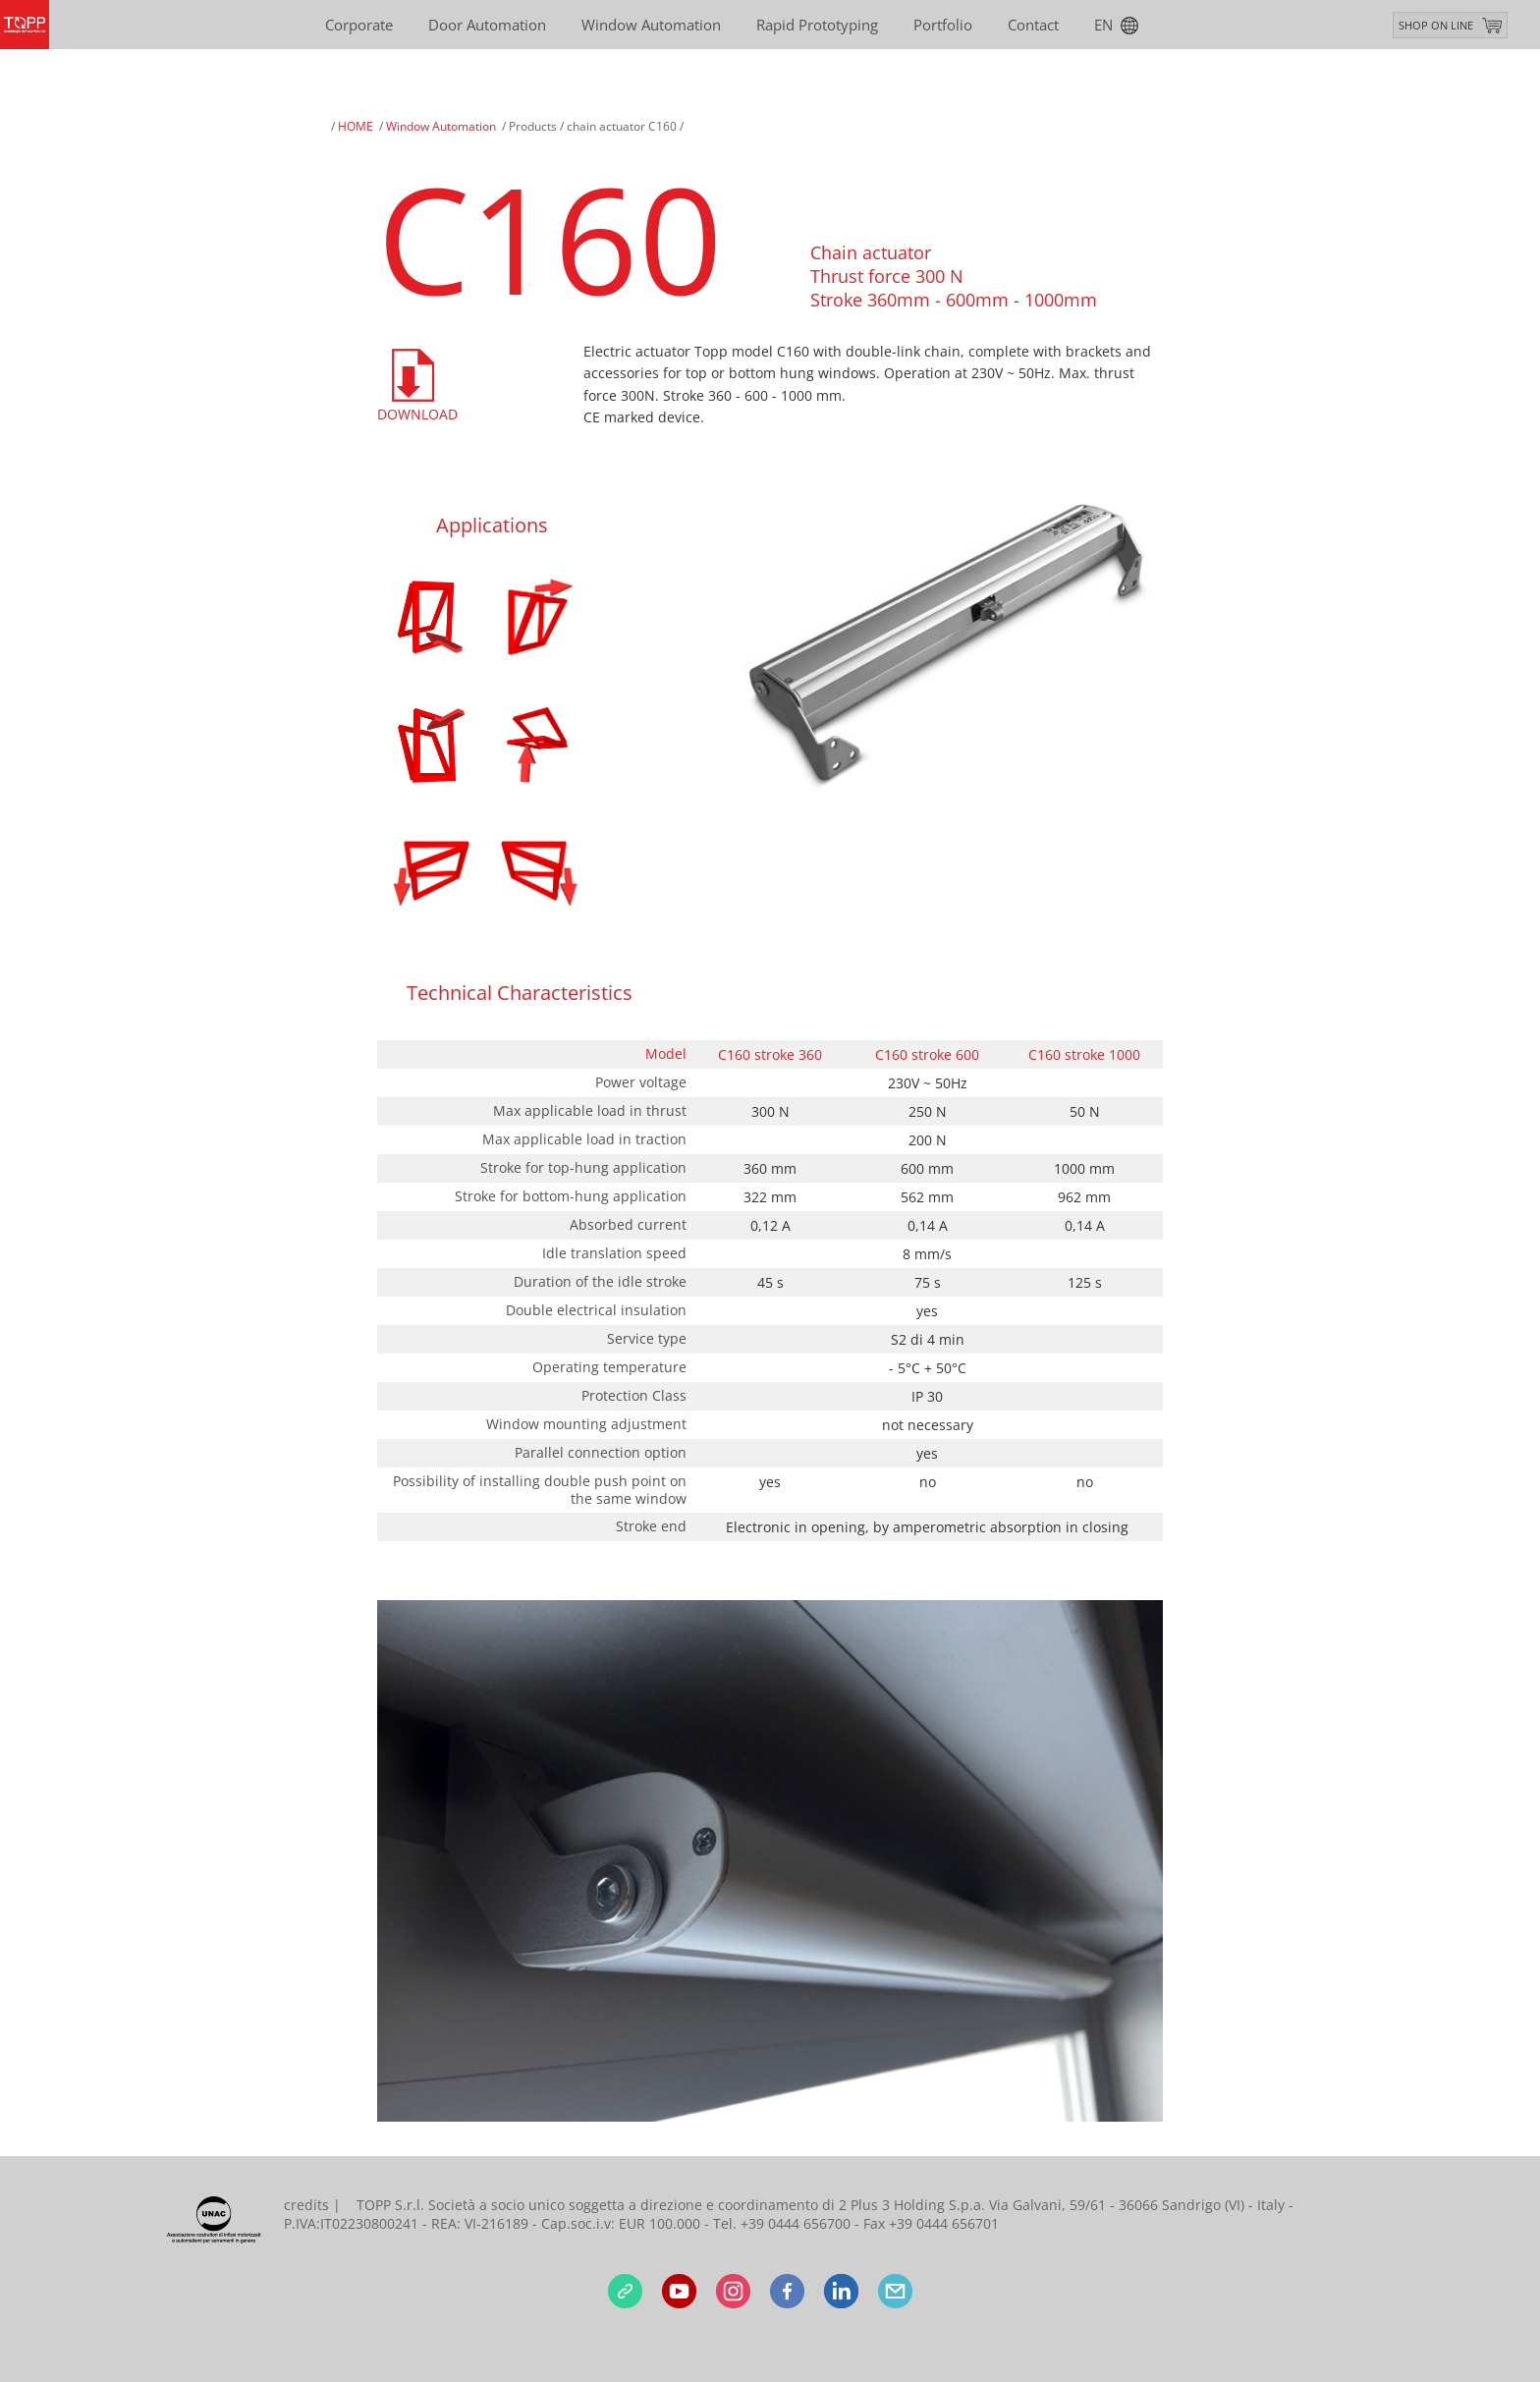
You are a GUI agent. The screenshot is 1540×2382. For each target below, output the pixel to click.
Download (416, 414)
